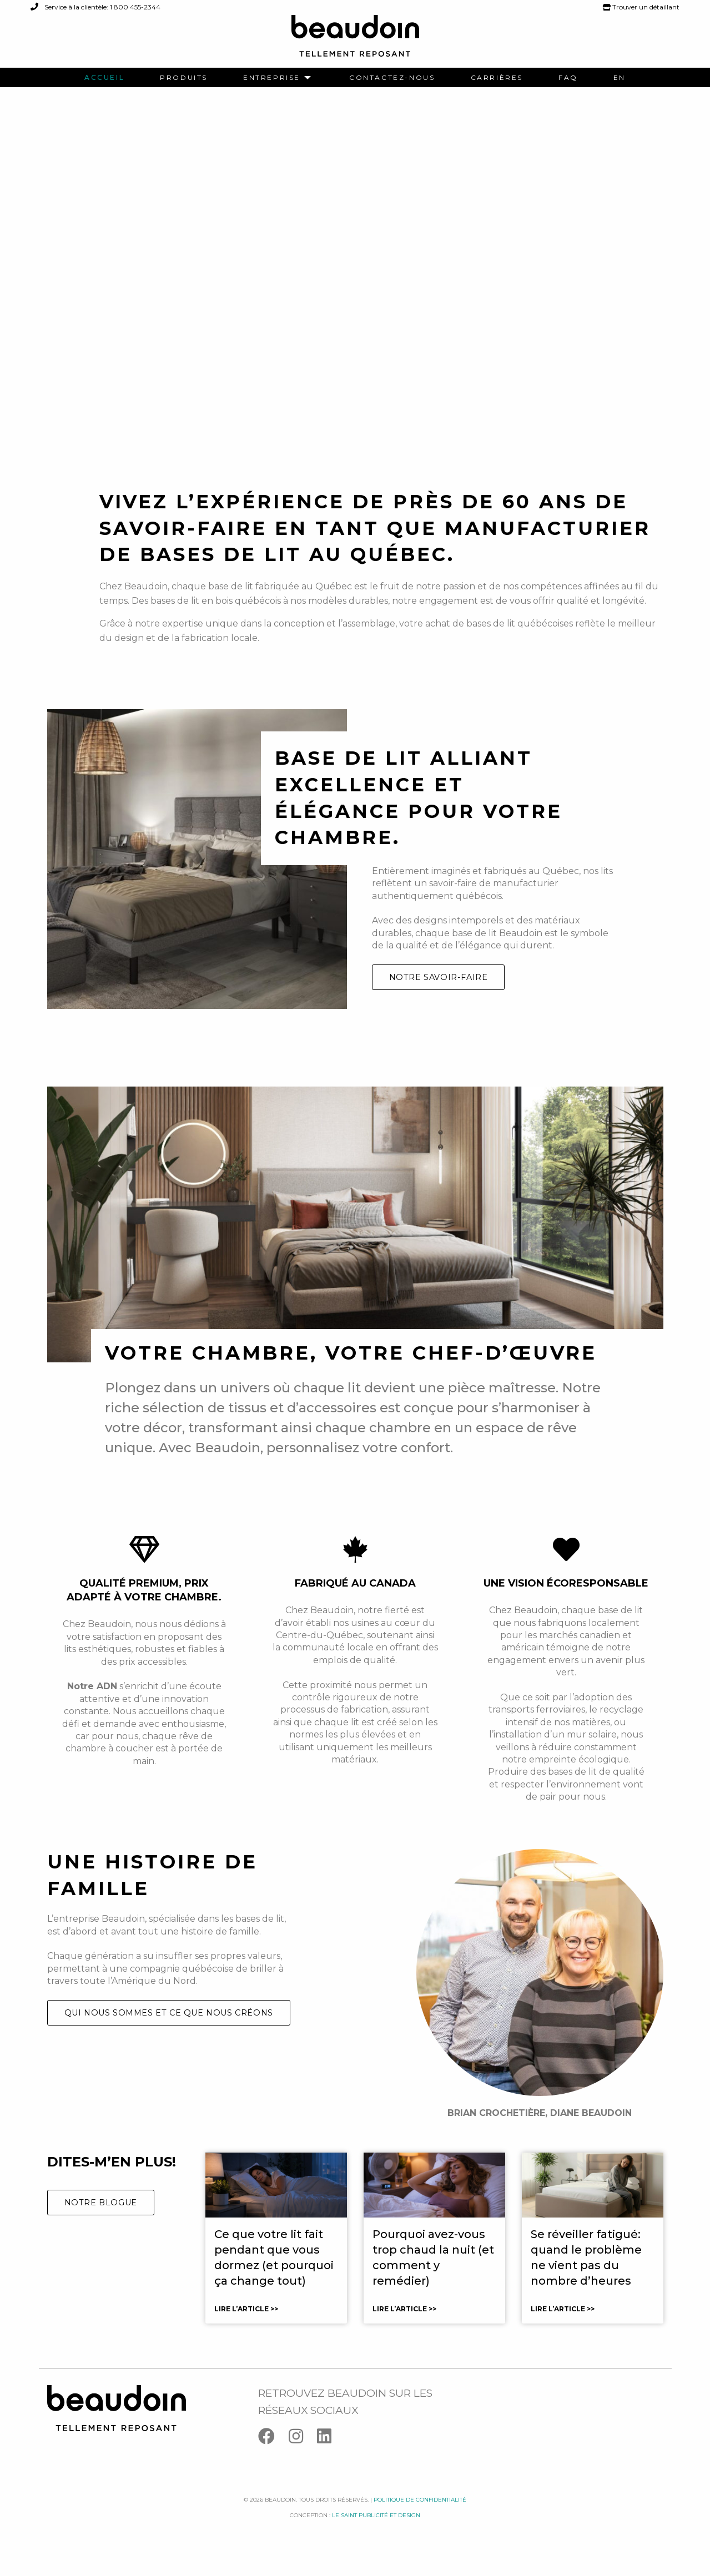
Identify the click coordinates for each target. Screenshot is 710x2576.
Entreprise (271, 77)
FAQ (568, 77)
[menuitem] (104, 77)
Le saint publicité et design (376, 2532)
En (619, 77)
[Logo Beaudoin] (355, 41)
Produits (184, 77)
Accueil (104, 77)
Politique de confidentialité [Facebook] (420, 2516)
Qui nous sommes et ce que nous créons (168, 2029)
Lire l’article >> (246, 2326)
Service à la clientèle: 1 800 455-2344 (95, 7)
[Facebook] (273, 2455)
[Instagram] (303, 2455)
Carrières (497, 77)
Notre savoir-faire (438, 994)
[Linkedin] (330, 2455)
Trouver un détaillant (641, 7)
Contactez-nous (392, 77)
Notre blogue (100, 2220)
